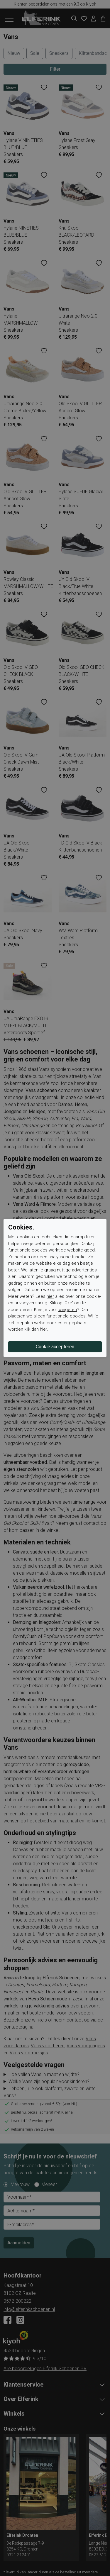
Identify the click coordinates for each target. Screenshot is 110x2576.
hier (50, 1296)
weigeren (67, 1309)
